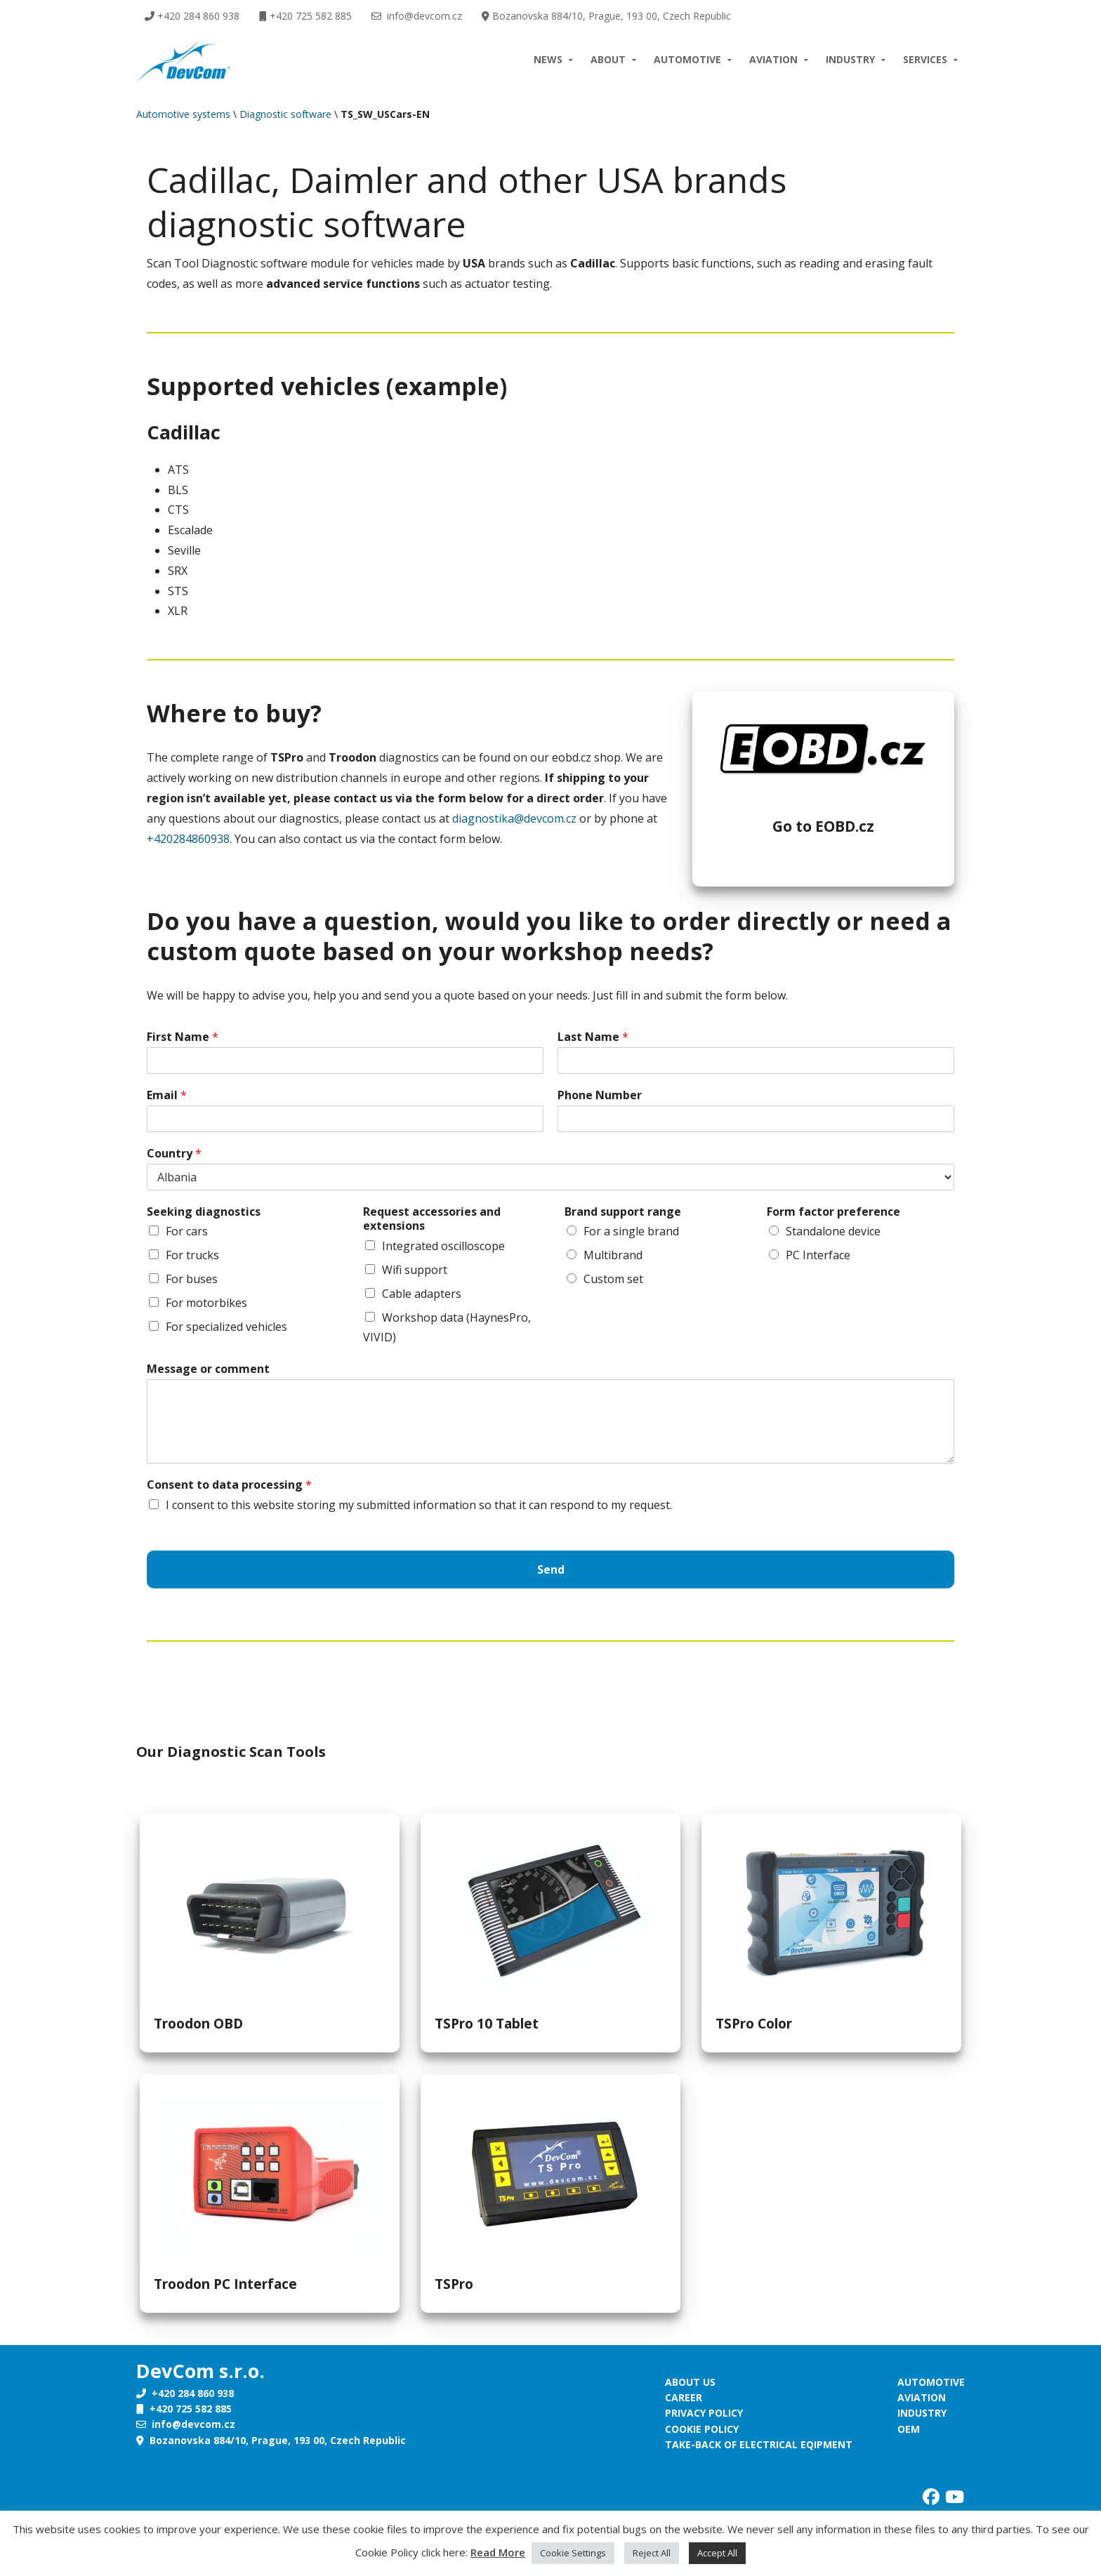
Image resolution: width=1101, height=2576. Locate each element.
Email (167, 1095)
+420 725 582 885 (305, 15)
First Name (182, 1037)
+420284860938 (188, 839)
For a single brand (631, 1231)
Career (683, 2397)
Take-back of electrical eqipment (758, 2444)
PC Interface (818, 1255)
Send (551, 1569)
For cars (187, 1231)
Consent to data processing (229, 1485)
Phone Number (600, 1095)
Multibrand (613, 1255)
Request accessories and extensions (432, 1219)
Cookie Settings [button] (573, 2553)
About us (690, 2382)
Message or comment (208, 1369)
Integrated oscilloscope (443, 1246)
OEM (908, 2429)
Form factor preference (833, 1211)
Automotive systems (183, 114)
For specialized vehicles (226, 1326)
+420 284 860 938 (192, 15)
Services (925, 59)
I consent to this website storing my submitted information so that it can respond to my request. (419, 1505)
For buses (192, 1279)
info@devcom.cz (416, 15)
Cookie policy (702, 2429)
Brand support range (623, 1211)
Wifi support (414, 1269)
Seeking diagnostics (204, 1211)
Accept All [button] (717, 2553)
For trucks (192, 1255)
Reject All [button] (652, 2553)
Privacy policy (704, 2412)
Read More (497, 2552)
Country (174, 1153)
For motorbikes (206, 1302)
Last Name (593, 1037)
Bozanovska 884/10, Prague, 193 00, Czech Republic (606, 15)
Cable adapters (421, 1293)
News (548, 59)
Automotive (687, 59)
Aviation (773, 59)
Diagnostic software (285, 114)
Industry (850, 59)
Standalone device (833, 1231)
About (608, 59)
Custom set (613, 1279)
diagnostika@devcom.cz (514, 818)
